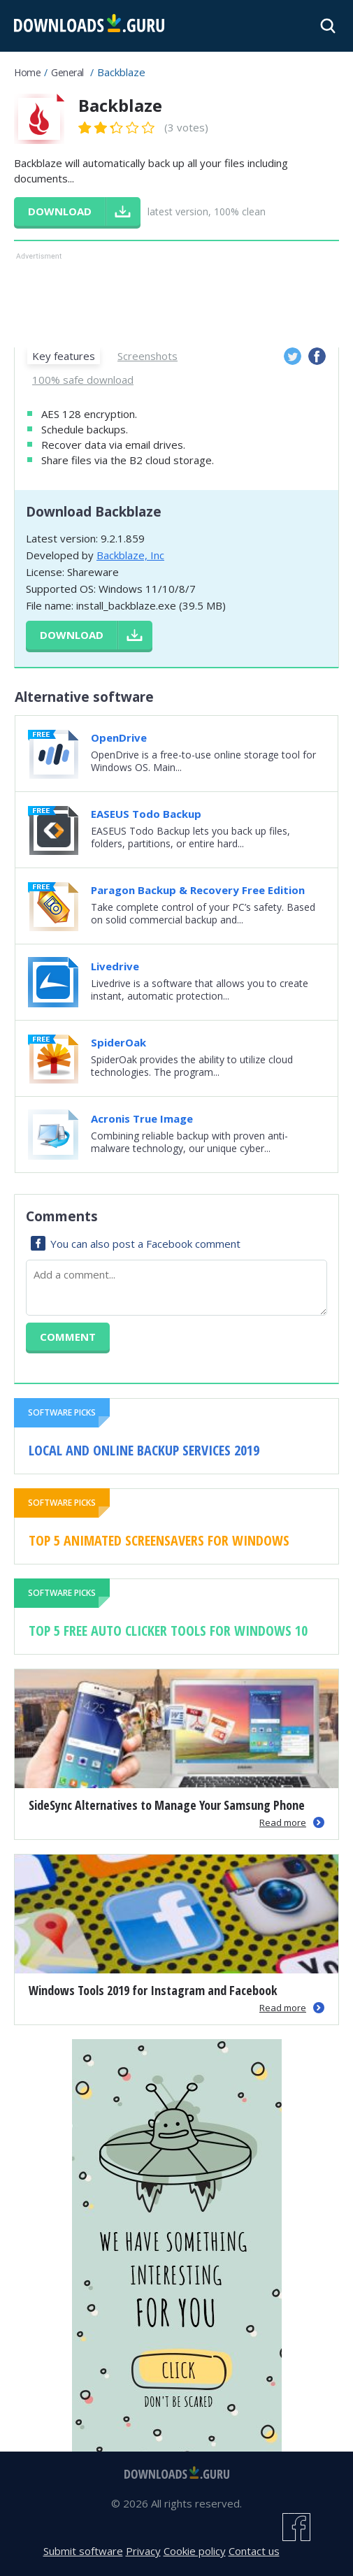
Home (27, 72)
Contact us (254, 2551)
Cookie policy (195, 2551)
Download (71, 635)
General (67, 72)
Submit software (83, 2551)
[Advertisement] (176, 298)
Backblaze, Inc (130, 555)
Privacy (143, 2551)
